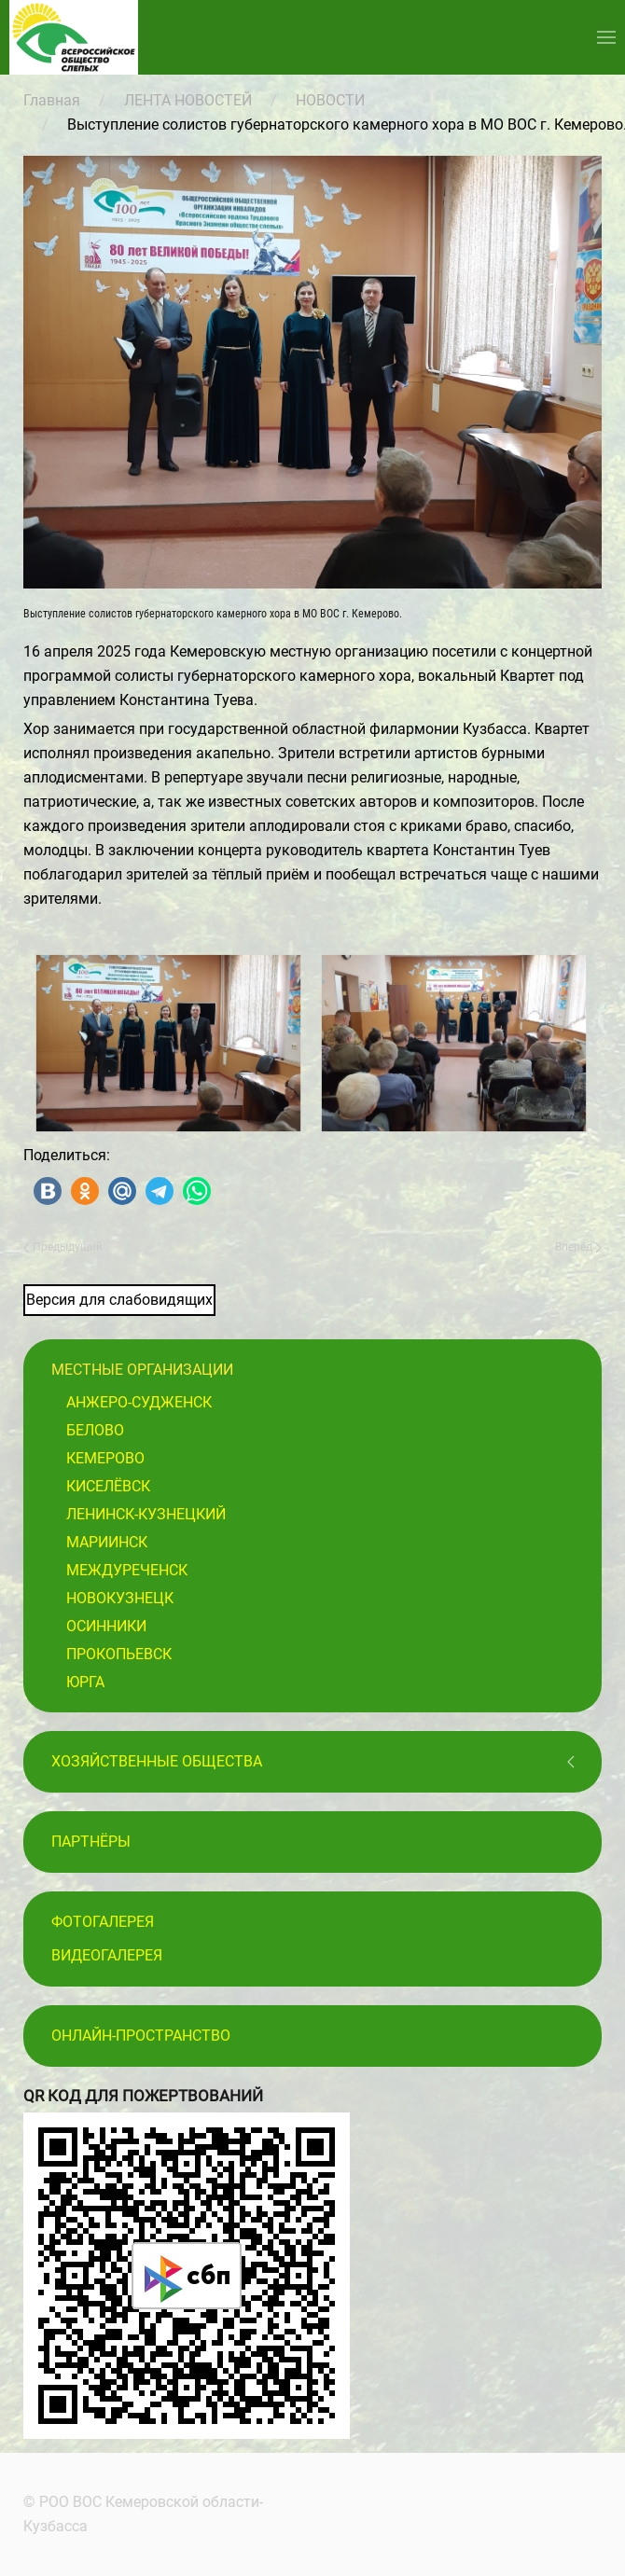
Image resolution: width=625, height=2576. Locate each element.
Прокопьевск (119, 1654)
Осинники (106, 1626)
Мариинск (106, 1542)
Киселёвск (108, 1486)
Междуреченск (127, 1570)
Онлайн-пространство (140, 2035)
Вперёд (578, 1246)
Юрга (85, 1682)
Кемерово (105, 1458)
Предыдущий (63, 1246)
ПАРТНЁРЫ (91, 1841)
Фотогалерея (102, 1922)
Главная (51, 100)
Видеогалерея (106, 1955)
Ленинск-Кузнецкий (146, 1514)
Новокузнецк (120, 1598)
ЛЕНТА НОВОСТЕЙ (188, 100)
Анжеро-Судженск (139, 1402)
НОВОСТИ (330, 100)
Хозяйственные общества (156, 1761)
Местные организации (142, 1369)
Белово (95, 1430)
